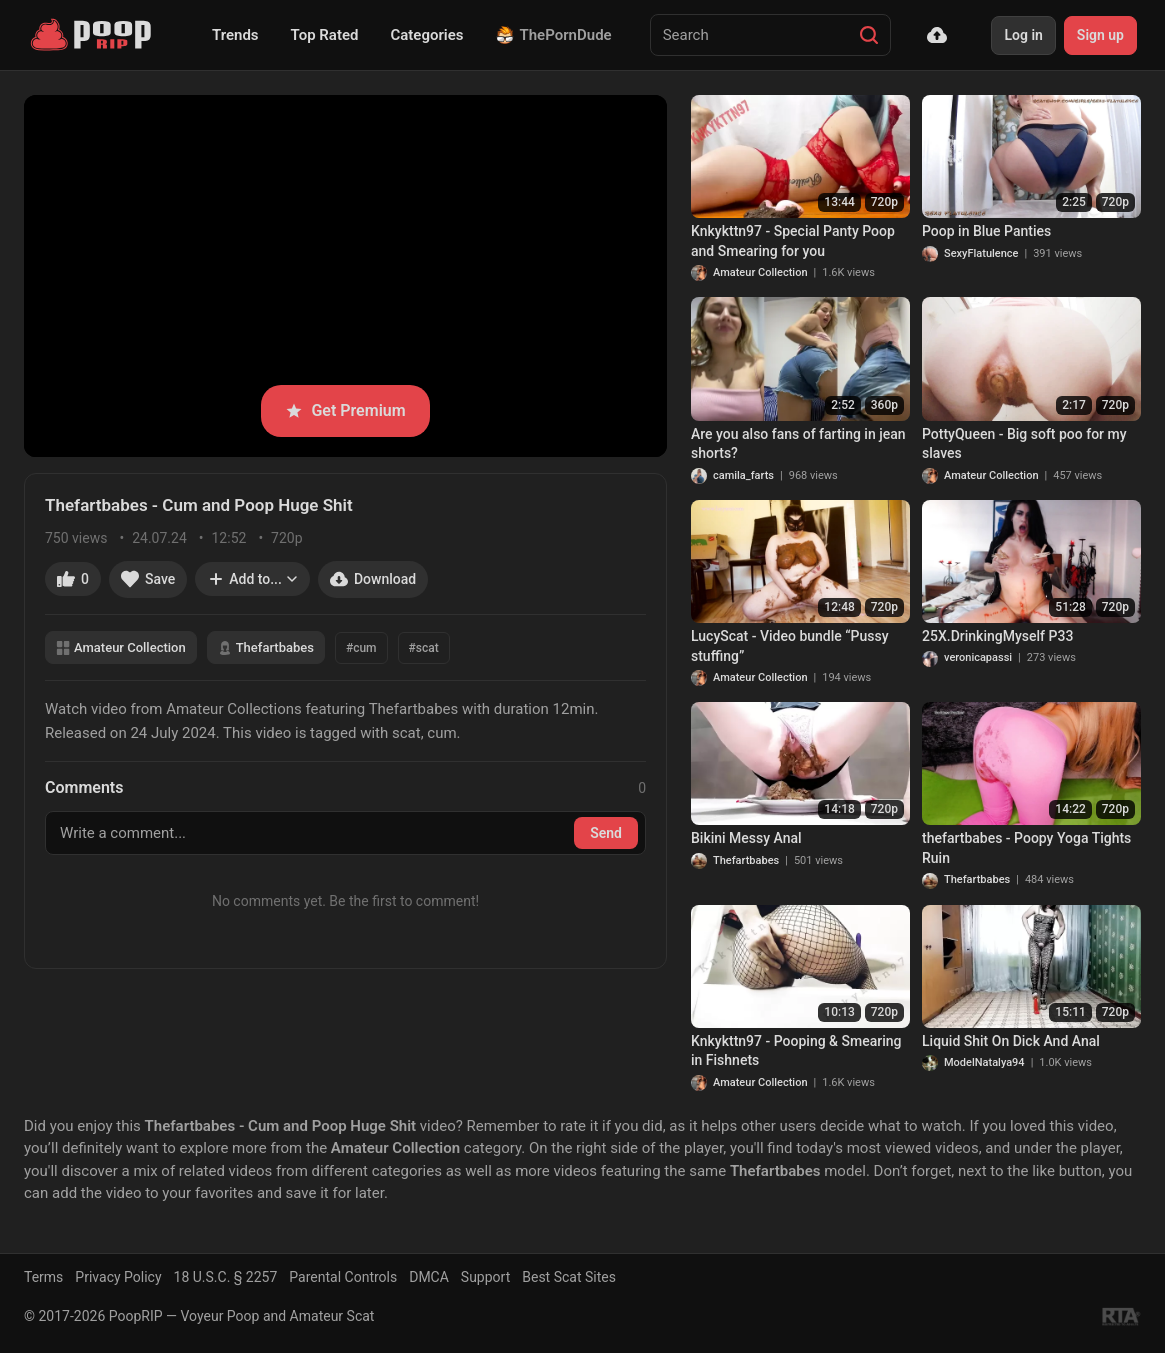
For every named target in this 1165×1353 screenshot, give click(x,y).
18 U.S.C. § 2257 (226, 1277)
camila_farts (743, 475)
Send (606, 833)
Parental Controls (343, 1277)
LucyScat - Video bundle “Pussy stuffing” (790, 646)
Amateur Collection (121, 647)
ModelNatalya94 (984, 1062)
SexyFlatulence (981, 253)
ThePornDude (554, 35)
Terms (43, 1277)
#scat (424, 648)
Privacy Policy (118, 1277)
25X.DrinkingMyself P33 (997, 636)
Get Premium (345, 410)
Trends (235, 35)
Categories (426, 35)
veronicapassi (978, 657)
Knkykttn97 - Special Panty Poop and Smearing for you (793, 241)
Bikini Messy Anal (746, 838)
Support (485, 1277)
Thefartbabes (266, 647)
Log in (1023, 35)
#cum (361, 648)
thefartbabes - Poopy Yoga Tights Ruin (1026, 848)
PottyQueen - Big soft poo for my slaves (1024, 444)
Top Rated (325, 35)
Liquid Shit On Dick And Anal (1011, 1041)
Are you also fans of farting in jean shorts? (798, 444)
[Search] (869, 35)
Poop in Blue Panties (986, 231)
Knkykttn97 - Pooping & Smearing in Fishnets (796, 1051)
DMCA (429, 1277)
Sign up (1100, 35)
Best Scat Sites (569, 1277)
